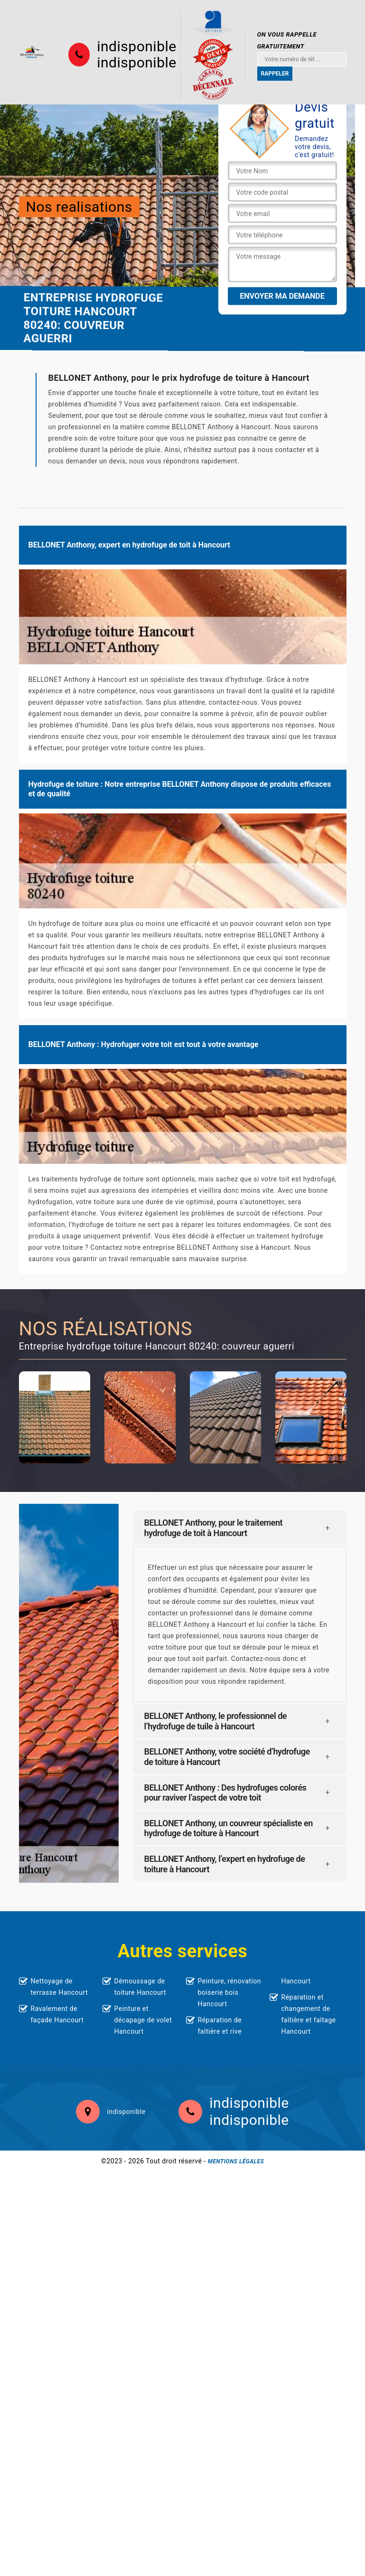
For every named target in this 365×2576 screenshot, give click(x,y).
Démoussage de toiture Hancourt (140, 1986)
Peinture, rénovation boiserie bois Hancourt (230, 1992)
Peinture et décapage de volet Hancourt (143, 2020)
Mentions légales (236, 2161)
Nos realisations (79, 206)
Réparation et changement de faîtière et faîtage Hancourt (308, 2014)
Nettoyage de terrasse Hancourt (59, 1986)
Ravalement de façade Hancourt (57, 2014)
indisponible (136, 46)
